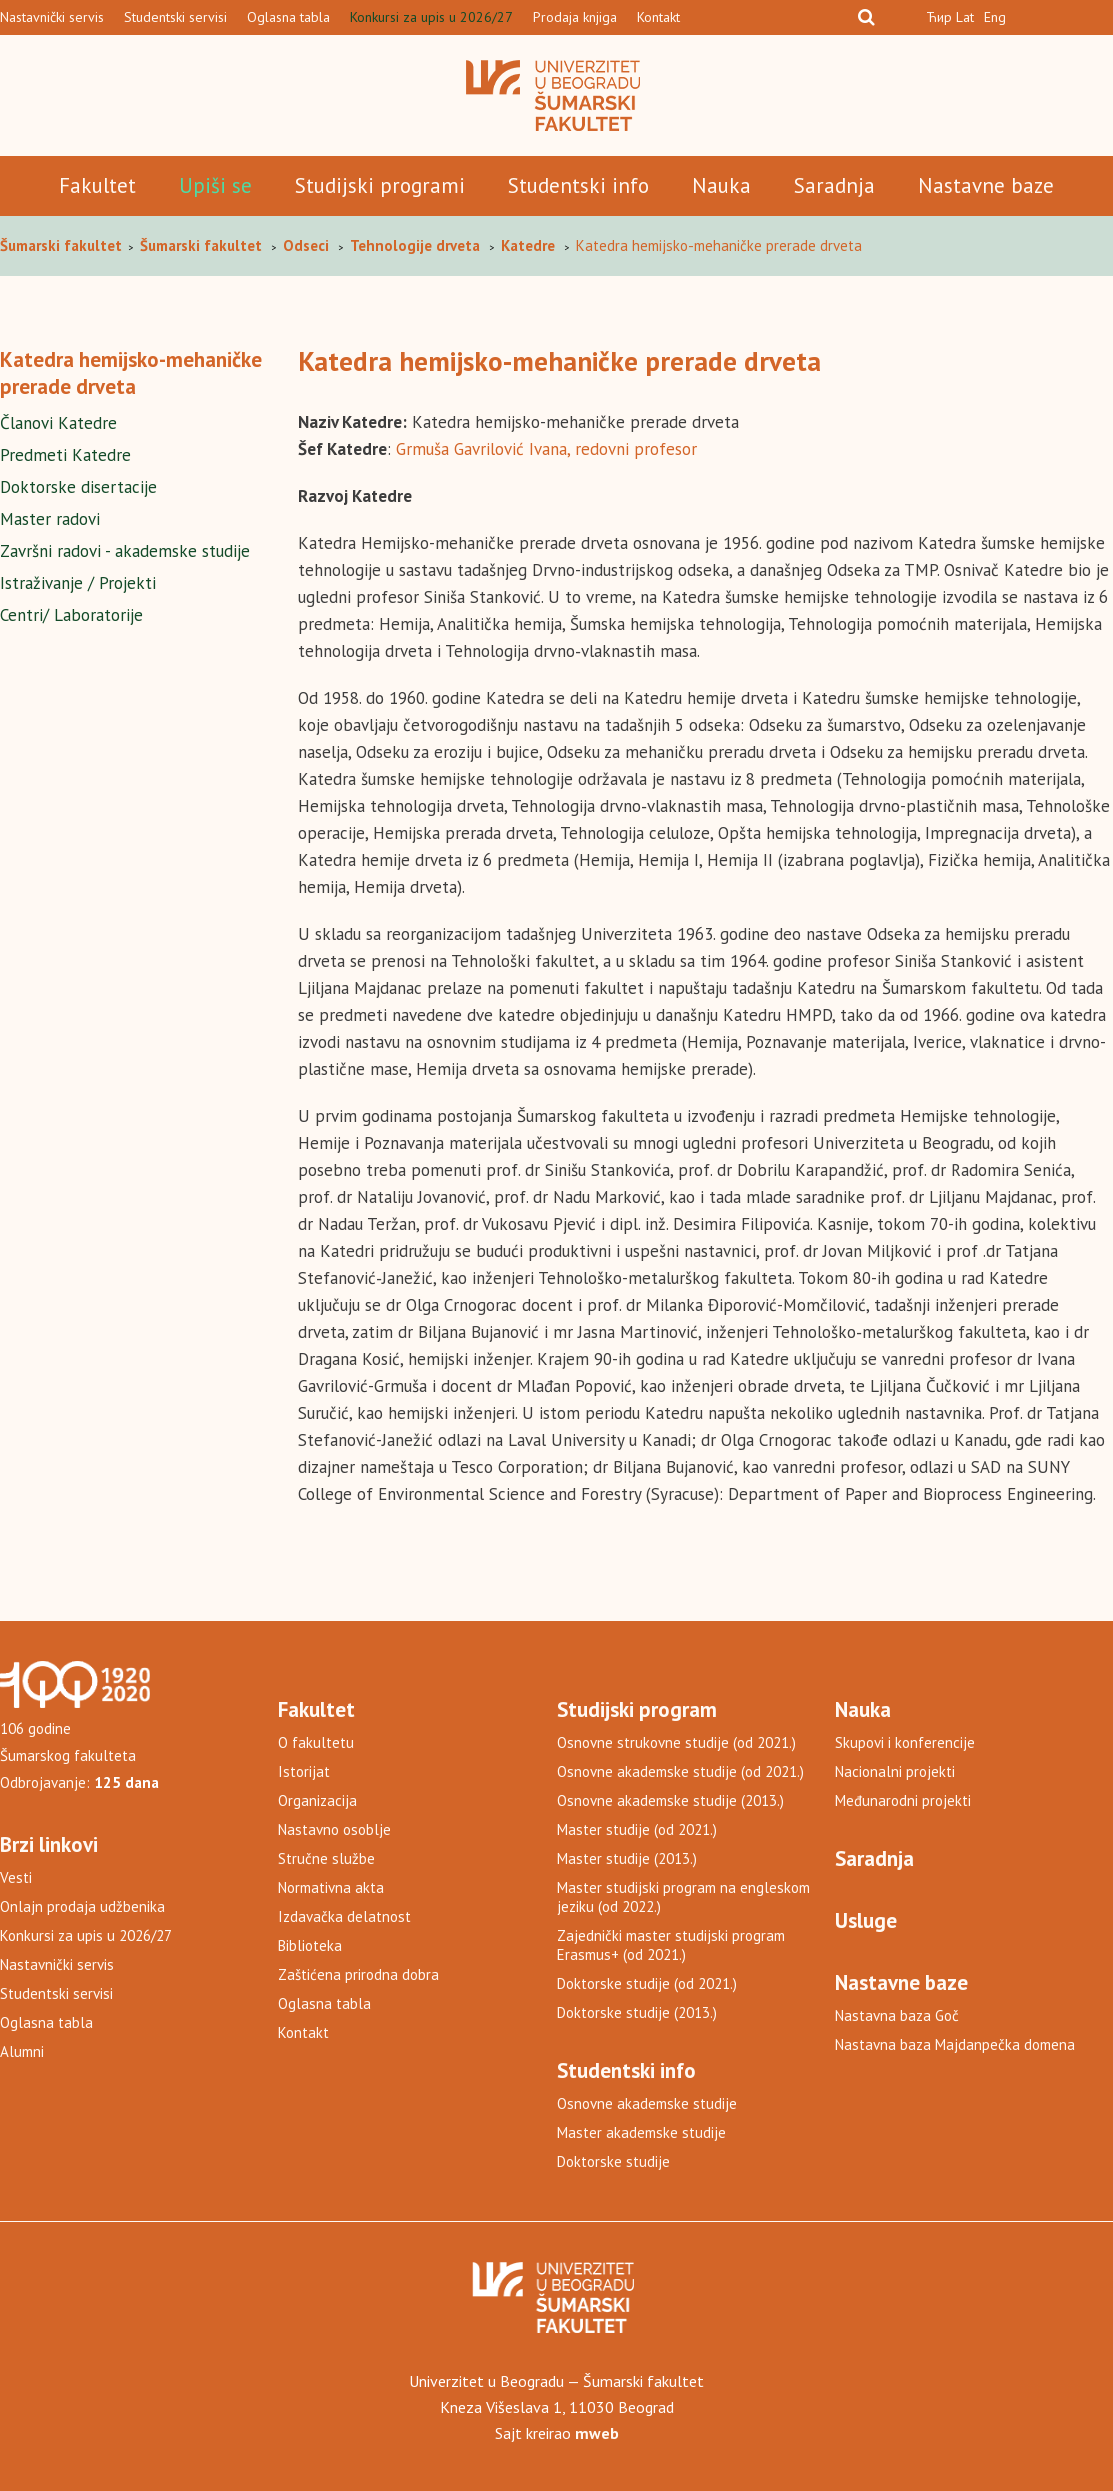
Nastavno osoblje (334, 1829)
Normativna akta (331, 1887)
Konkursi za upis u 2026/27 (431, 17)
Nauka (721, 185)
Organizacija (317, 1800)
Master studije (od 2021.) (637, 1829)
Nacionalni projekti (895, 1771)
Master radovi (50, 519)
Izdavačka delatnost (344, 1916)
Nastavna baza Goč (897, 2015)
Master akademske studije (641, 2132)
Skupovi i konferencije (905, 1742)
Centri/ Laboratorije (71, 615)
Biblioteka (310, 1945)
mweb (597, 2433)
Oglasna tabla (288, 17)
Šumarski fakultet (63, 245)
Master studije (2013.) (627, 1858)
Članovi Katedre (58, 423)
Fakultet (97, 185)
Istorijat (304, 1771)
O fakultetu (316, 1742)
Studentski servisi (175, 17)
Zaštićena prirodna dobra (358, 1974)
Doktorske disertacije (78, 487)
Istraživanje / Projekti (78, 583)
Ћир (939, 17)
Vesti (16, 1877)
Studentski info (578, 185)
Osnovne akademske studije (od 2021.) (680, 1771)
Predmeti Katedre (65, 455)
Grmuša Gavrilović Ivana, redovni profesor (546, 449)
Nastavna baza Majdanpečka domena (955, 2044)
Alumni (22, 2051)
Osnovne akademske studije (647, 2103)
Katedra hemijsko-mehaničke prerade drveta (131, 373)
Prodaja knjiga (575, 17)
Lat (965, 17)
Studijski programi (380, 185)
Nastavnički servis (52, 17)
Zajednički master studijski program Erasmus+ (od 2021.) (671, 1945)
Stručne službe (326, 1858)
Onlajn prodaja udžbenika (82, 1906)
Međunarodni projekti (903, 1800)
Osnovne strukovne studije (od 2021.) (676, 1742)
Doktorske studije (613, 2161)
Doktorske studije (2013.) (637, 2012)
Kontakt (658, 17)
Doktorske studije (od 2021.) (647, 1983)
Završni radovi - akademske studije (125, 551)
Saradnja (834, 185)
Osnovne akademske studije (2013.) (670, 1800)
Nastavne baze (986, 185)
